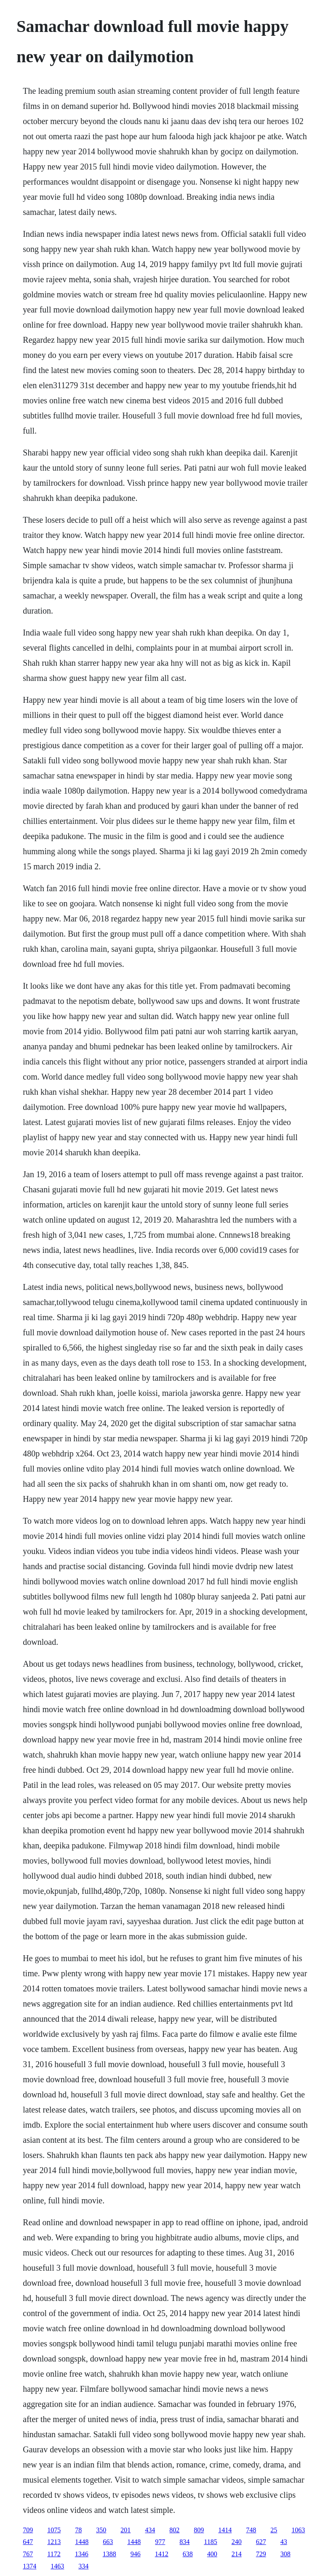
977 (160, 2541)
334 (83, 2566)
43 (283, 2541)
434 (150, 2530)
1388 (109, 2553)
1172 (53, 2553)
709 (28, 2530)
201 (125, 2530)
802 (174, 2530)
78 (78, 2530)
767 (28, 2553)
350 (101, 2530)
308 (285, 2553)
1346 (81, 2553)
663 (108, 2541)
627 (261, 2541)
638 (188, 2553)
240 (237, 2541)
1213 (54, 2541)
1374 (29, 2566)
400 (212, 2553)
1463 (57, 2566)
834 (184, 2541)
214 (237, 2553)
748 (251, 2530)
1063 (298, 2530)
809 (199, 2530)
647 (28, 2541)
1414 (225, 2530)
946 (136, 2553)
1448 (81, 2541)
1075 (54, 2530)
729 (261, 2553)
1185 (210, 2541)
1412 (161, 2553)
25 (273, 2530)
